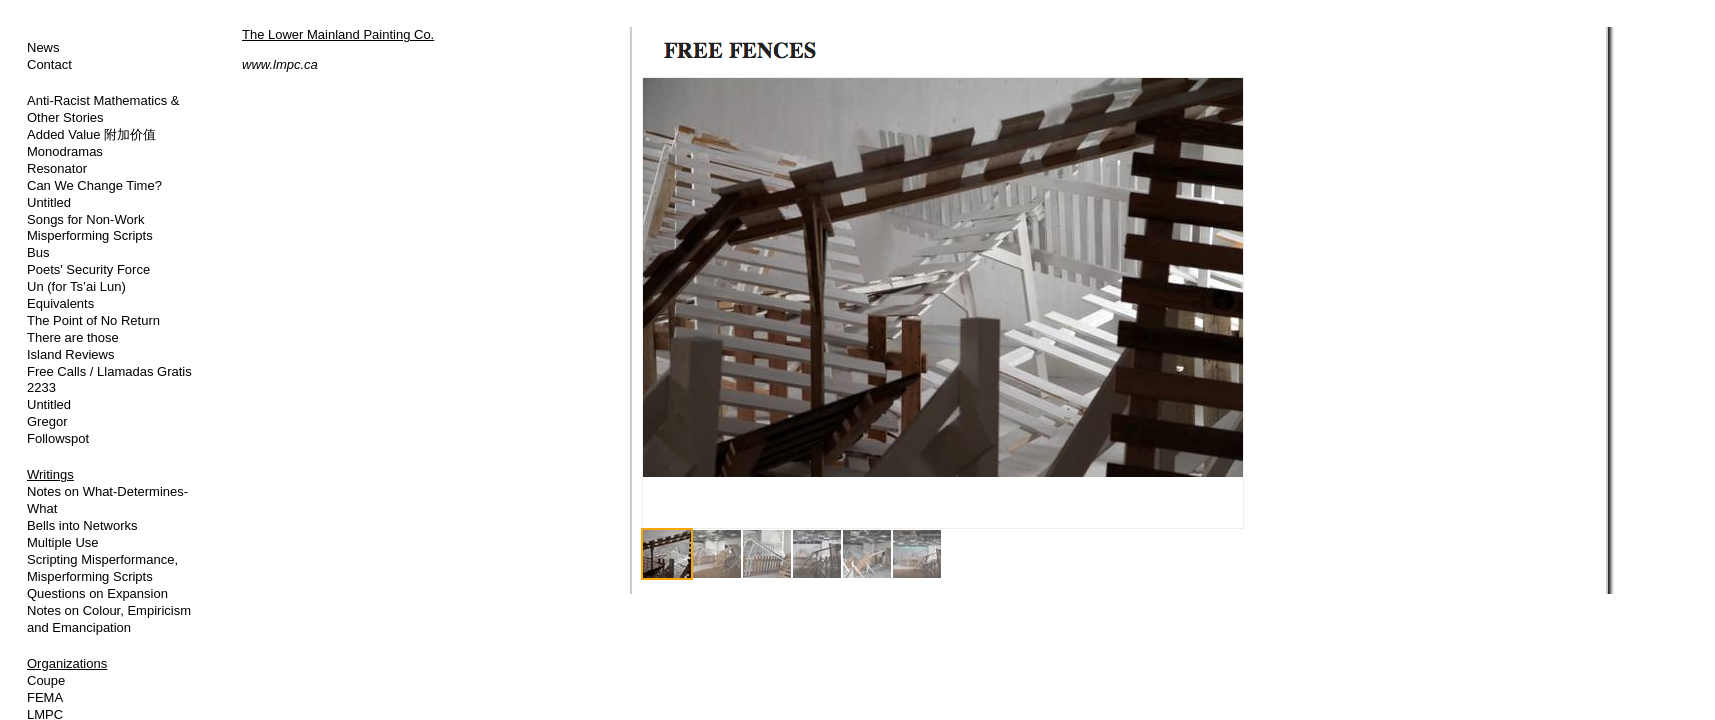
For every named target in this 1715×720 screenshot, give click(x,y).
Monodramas (65, 151)
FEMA (45, 697)
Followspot (58, 438)
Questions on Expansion (97, 593)
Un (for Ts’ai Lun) (76, 286)
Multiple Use (63, 542)
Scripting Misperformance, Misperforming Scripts (102, 568)
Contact (49, 64)
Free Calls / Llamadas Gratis (109, 371)
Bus (38, 252)
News (43, 47)
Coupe (46, 680)
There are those (73, 337)
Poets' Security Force (88, 269)
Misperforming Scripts (90, 235)
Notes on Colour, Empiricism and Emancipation (109, 619)
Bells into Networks (82, 525)
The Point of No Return (93, 320)
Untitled (49, 202)
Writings (50, 474)
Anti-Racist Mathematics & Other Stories (103, 109)
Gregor (47, 421)
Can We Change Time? (94, 185)
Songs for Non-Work (86, 219)
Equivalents (60, 303)
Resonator (57, 168)
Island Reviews (70, 354)
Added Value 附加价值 (91, 134)
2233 (41, 387)
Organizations (67, 663)
